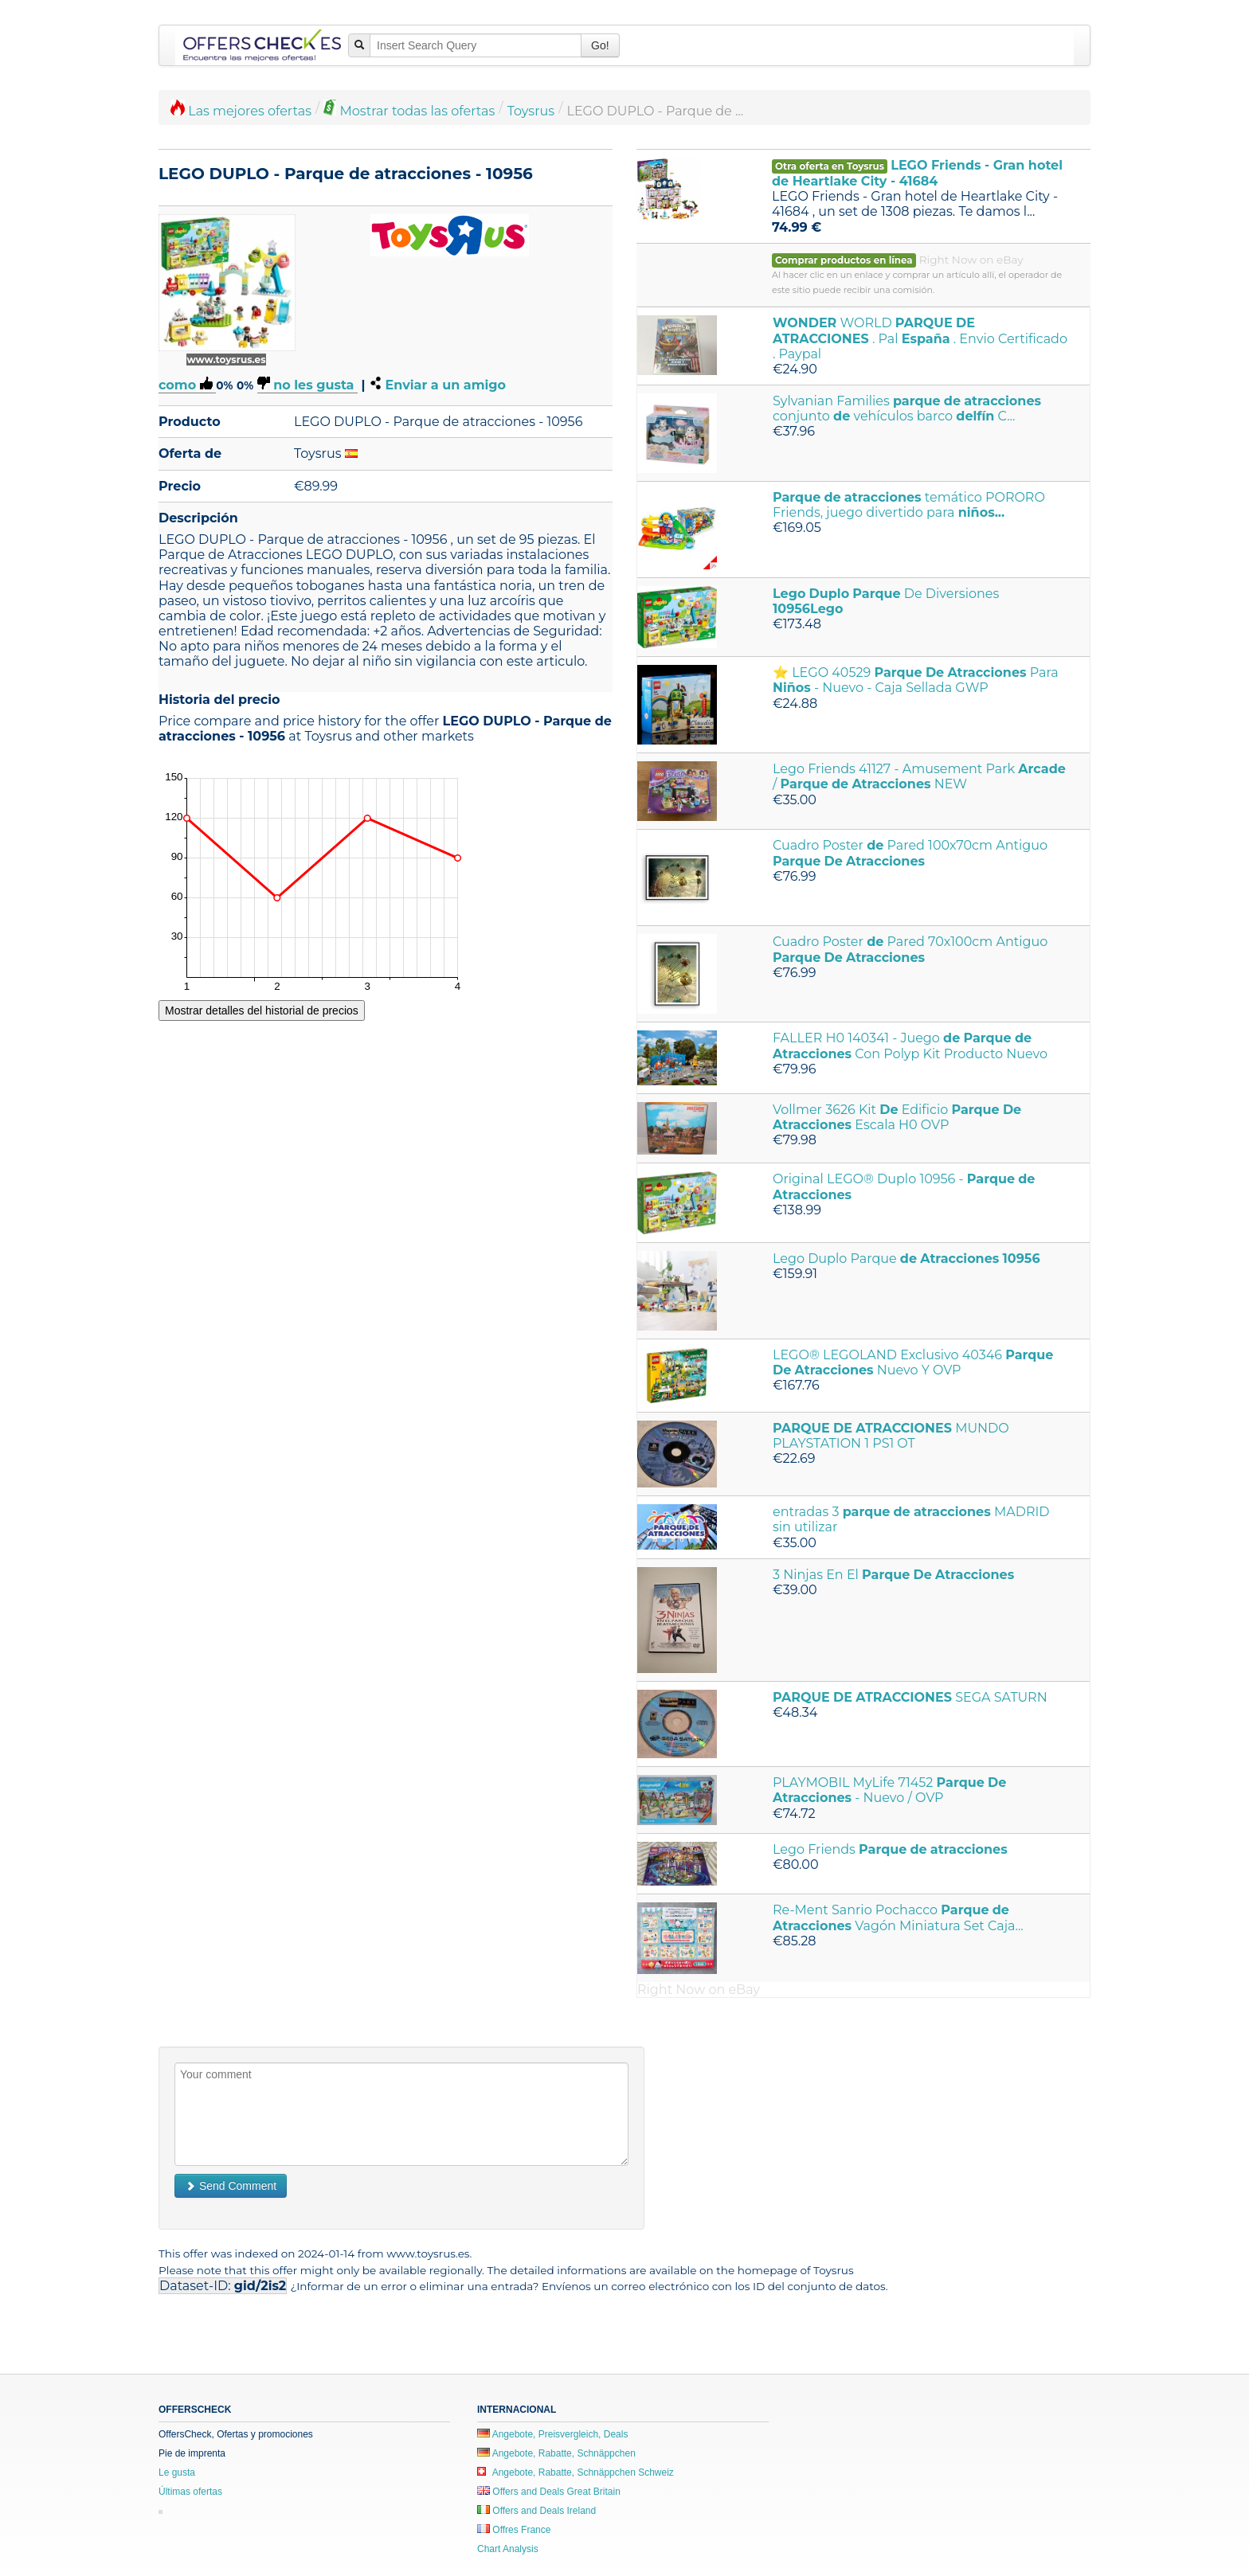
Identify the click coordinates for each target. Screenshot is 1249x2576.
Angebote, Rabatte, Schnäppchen (556, 2453)
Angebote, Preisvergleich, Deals (552, 2434)
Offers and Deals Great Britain (549, 2491)
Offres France (513, 2529)
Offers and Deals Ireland (536, 2510)
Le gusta (177, 2472)
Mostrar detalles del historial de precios (261, 1010)
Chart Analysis (507, 2549)
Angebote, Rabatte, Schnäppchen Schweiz (575, 2472)
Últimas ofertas (190, 2491)
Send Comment (230, 2185)
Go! (600, 45)
